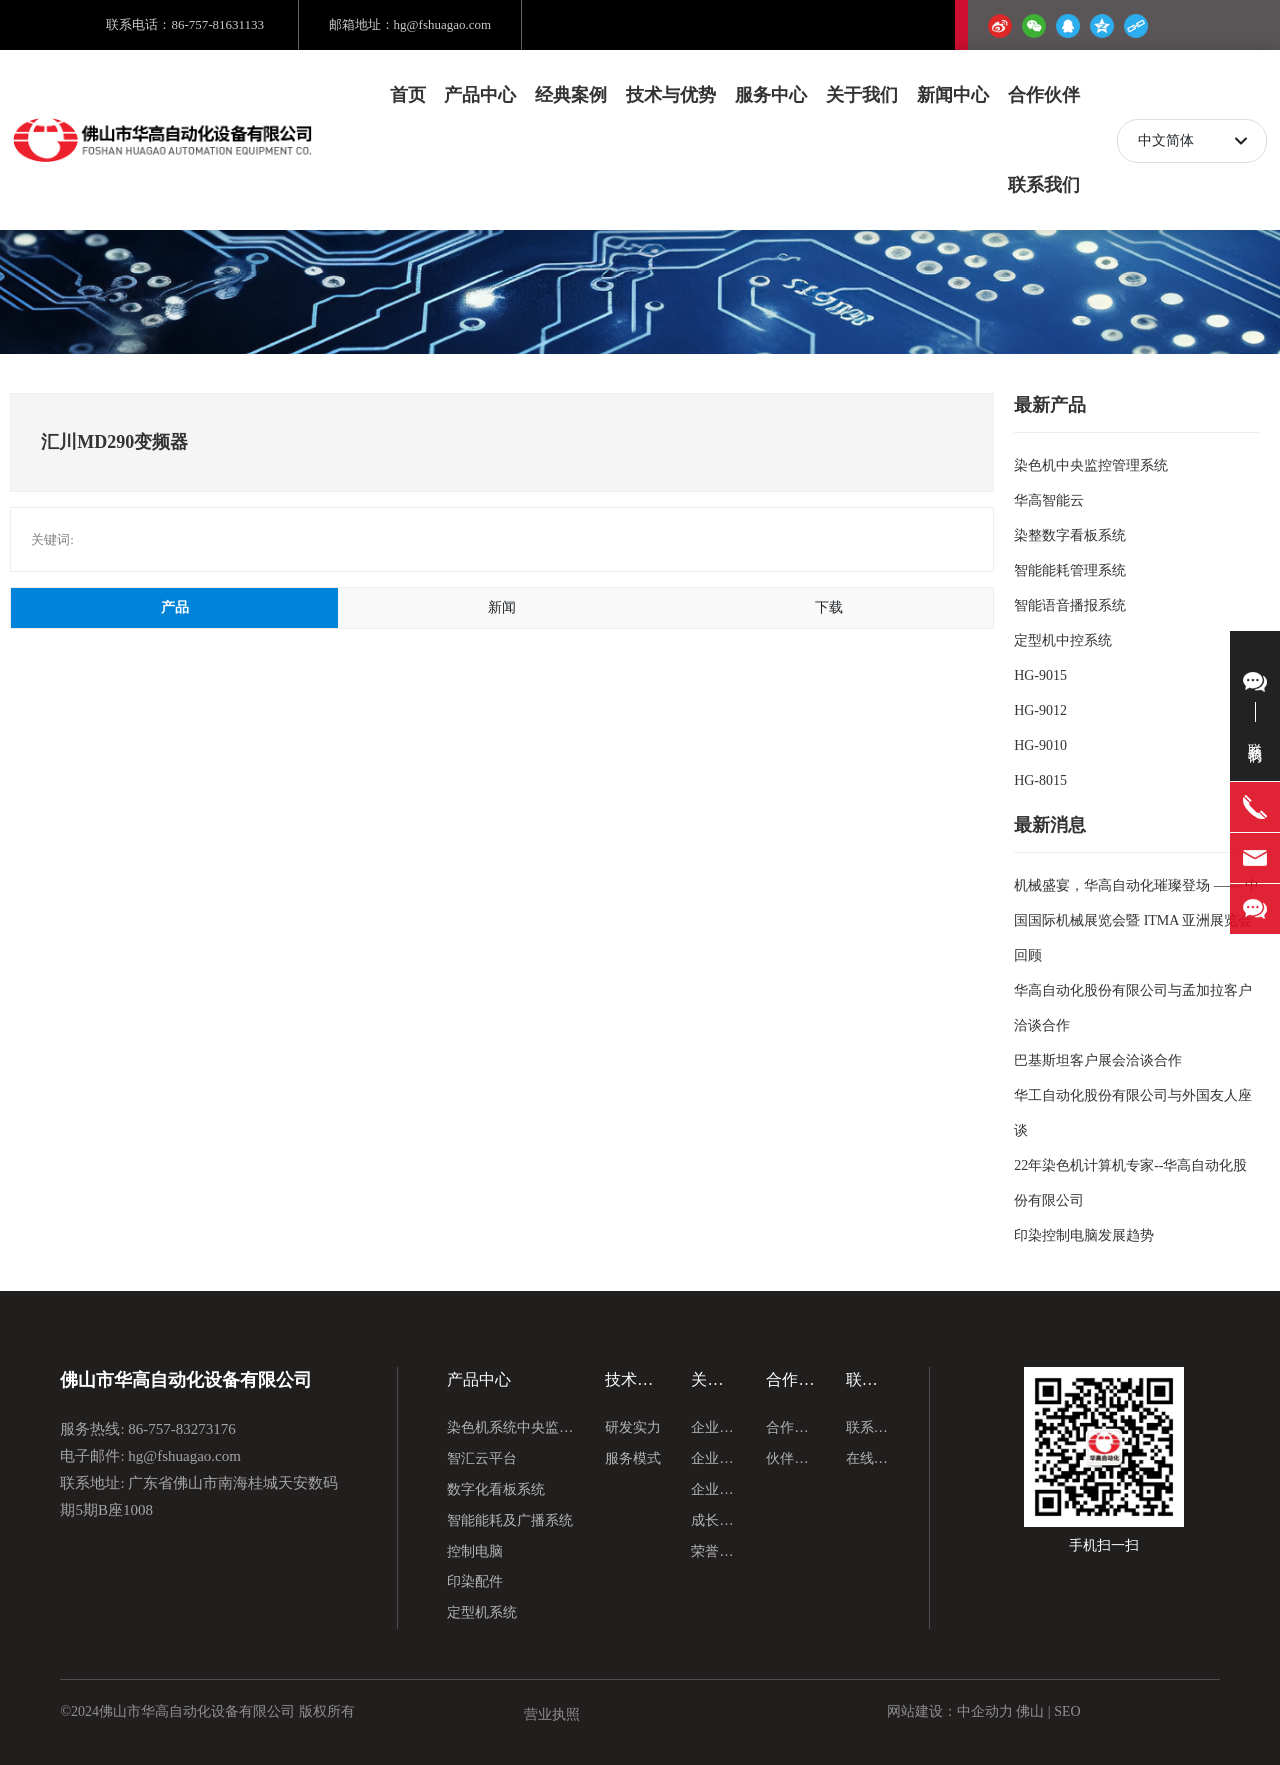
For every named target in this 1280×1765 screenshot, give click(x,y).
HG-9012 (1040, 710)
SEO (1069, 1711)
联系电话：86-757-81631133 (185, 24)
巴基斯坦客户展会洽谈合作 (1098, 1060)
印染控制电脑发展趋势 (1084, 1235)
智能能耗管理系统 (1070, 570)
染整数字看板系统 (1070, 535)
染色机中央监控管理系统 (1091, 465)
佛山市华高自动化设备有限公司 (186, 1380)
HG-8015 (1040, 780)
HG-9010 (1040, 745)
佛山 (1030, 1711)
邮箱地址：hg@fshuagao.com (410, 24)
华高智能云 (1049, 500)
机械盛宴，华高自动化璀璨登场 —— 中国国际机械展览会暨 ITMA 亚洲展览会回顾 (1136, 920)
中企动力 (985, 1711)
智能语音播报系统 (1070, 605)
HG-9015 (1040, 675)
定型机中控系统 (1063, 640)
